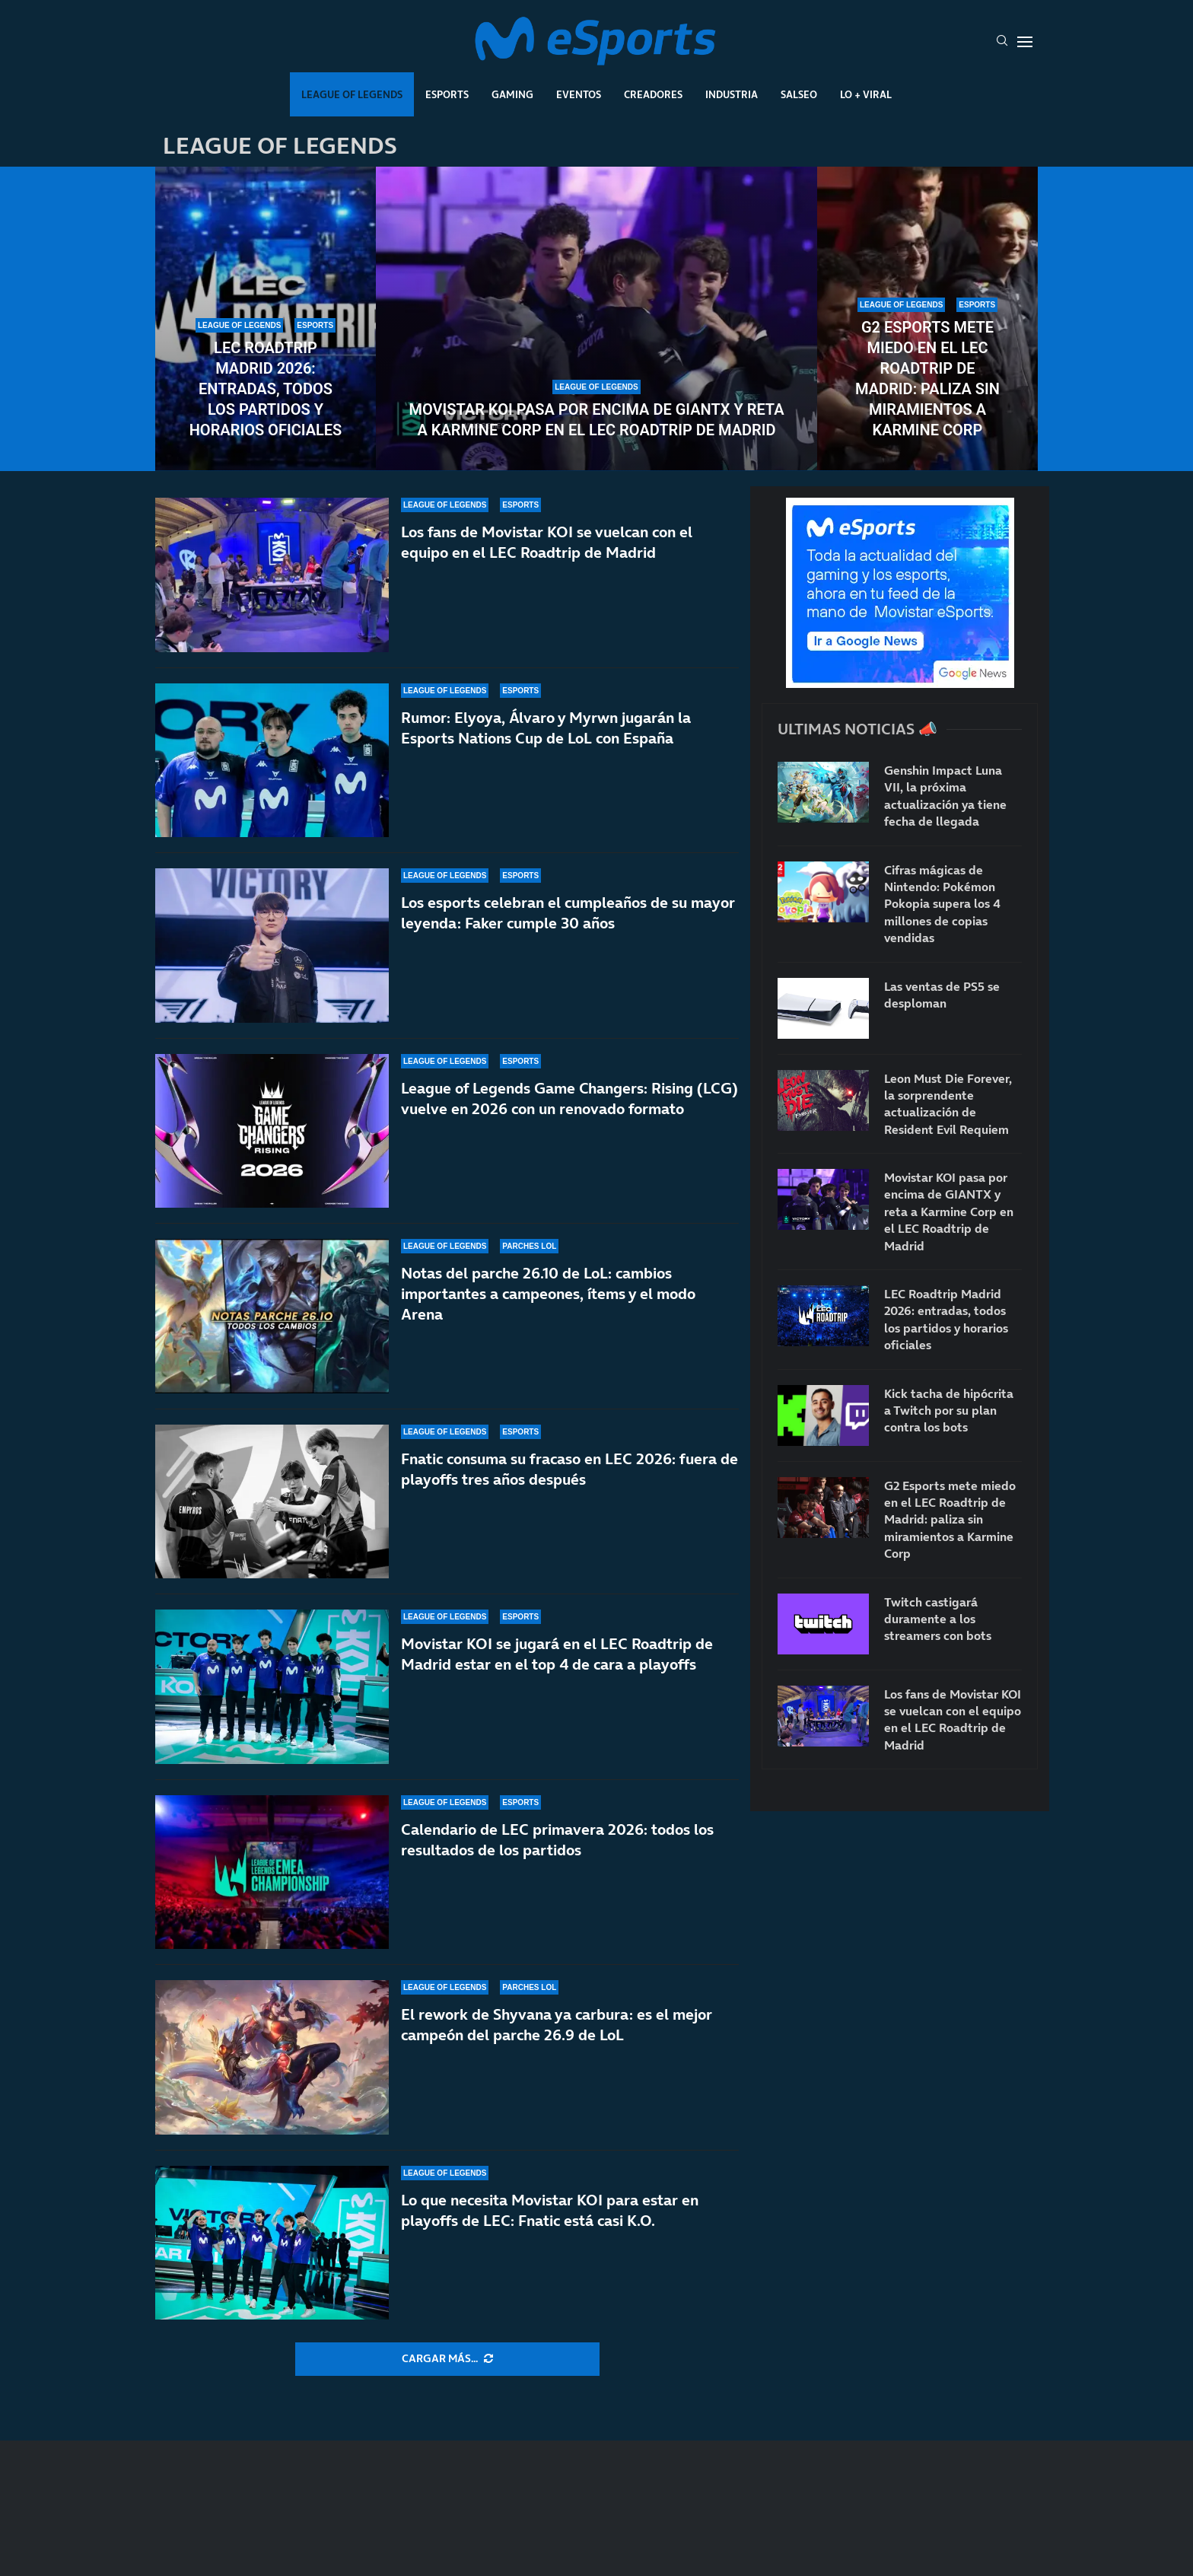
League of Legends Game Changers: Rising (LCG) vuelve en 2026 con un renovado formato (569, 1098)
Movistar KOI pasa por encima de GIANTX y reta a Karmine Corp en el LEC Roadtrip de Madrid (596, 419)
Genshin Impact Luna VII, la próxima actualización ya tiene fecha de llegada (945, 795)
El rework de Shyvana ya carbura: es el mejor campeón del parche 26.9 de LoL (556, 2025)
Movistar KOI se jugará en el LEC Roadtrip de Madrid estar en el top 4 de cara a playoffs (557, 1654)
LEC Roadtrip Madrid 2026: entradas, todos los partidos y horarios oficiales (265, 389)
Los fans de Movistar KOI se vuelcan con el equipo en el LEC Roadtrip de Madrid (546, 542)
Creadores (653, 94)
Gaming (512, 94)
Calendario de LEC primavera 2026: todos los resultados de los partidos (557, 1840)
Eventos (578, 94)
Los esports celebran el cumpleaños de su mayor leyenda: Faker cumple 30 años (568, 913)
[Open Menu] (1024, 41)
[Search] (1002, 42)
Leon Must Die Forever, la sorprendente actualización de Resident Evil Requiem (948, 1104)
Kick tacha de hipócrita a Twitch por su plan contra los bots (948, 1410)
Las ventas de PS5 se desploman (942, 994)
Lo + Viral (866, 94)
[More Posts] (447, 2359)
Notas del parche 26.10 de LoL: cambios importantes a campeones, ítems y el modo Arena (548, 1294)
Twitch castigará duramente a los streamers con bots (937, 1619)
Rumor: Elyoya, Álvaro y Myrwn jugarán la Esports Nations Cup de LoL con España (546, 728)
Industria (731, 94)
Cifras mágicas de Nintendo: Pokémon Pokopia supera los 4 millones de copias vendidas (942, 904)
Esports (447, 94)
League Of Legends (351, 94)
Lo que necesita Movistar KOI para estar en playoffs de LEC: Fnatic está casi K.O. (549, 2210)
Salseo (799, 94)
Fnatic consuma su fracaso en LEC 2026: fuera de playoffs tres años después (569, 1469)
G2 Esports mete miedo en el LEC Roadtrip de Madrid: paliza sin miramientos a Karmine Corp (927, 378)
